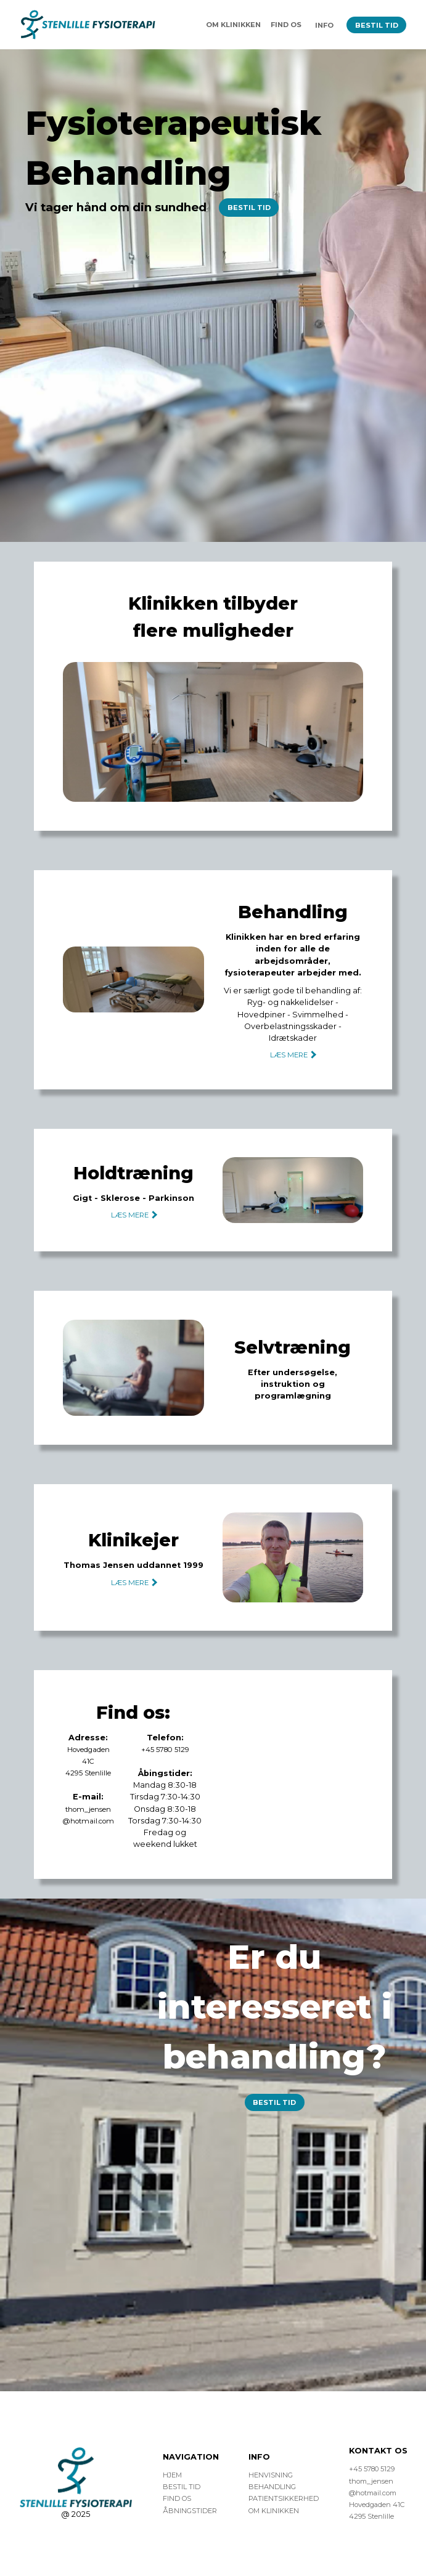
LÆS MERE (293, 1055)
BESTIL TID (376, 24)
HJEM (172, 2475)
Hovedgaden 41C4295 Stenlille (88, 1761)
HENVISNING (270, 2475)
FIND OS (284, 24)
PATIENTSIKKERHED (283, 2498)
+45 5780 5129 (165, 1749)
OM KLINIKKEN (231, 24)
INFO (323, 24)
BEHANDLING (272, 2486)
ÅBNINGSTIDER (189, 2510)
